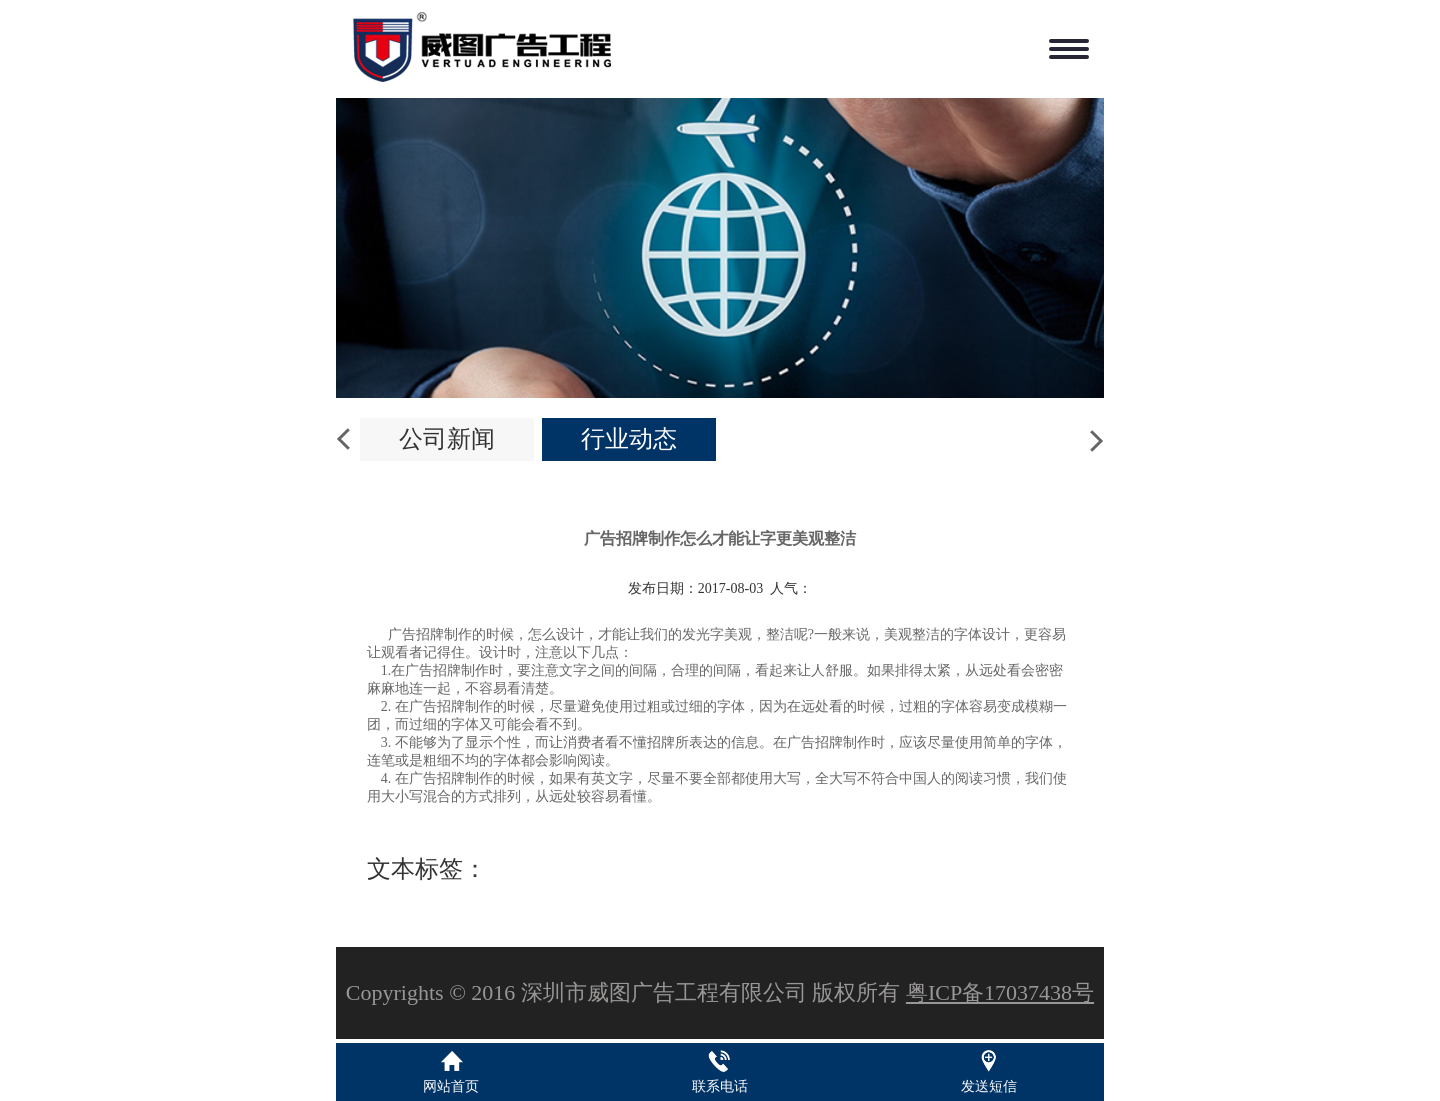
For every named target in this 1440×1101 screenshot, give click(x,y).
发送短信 (989, 1086)
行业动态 (629, 439)
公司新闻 (447, 439)
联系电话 (720, 1086)
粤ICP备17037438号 (1000, 992)
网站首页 (451, 1086)
